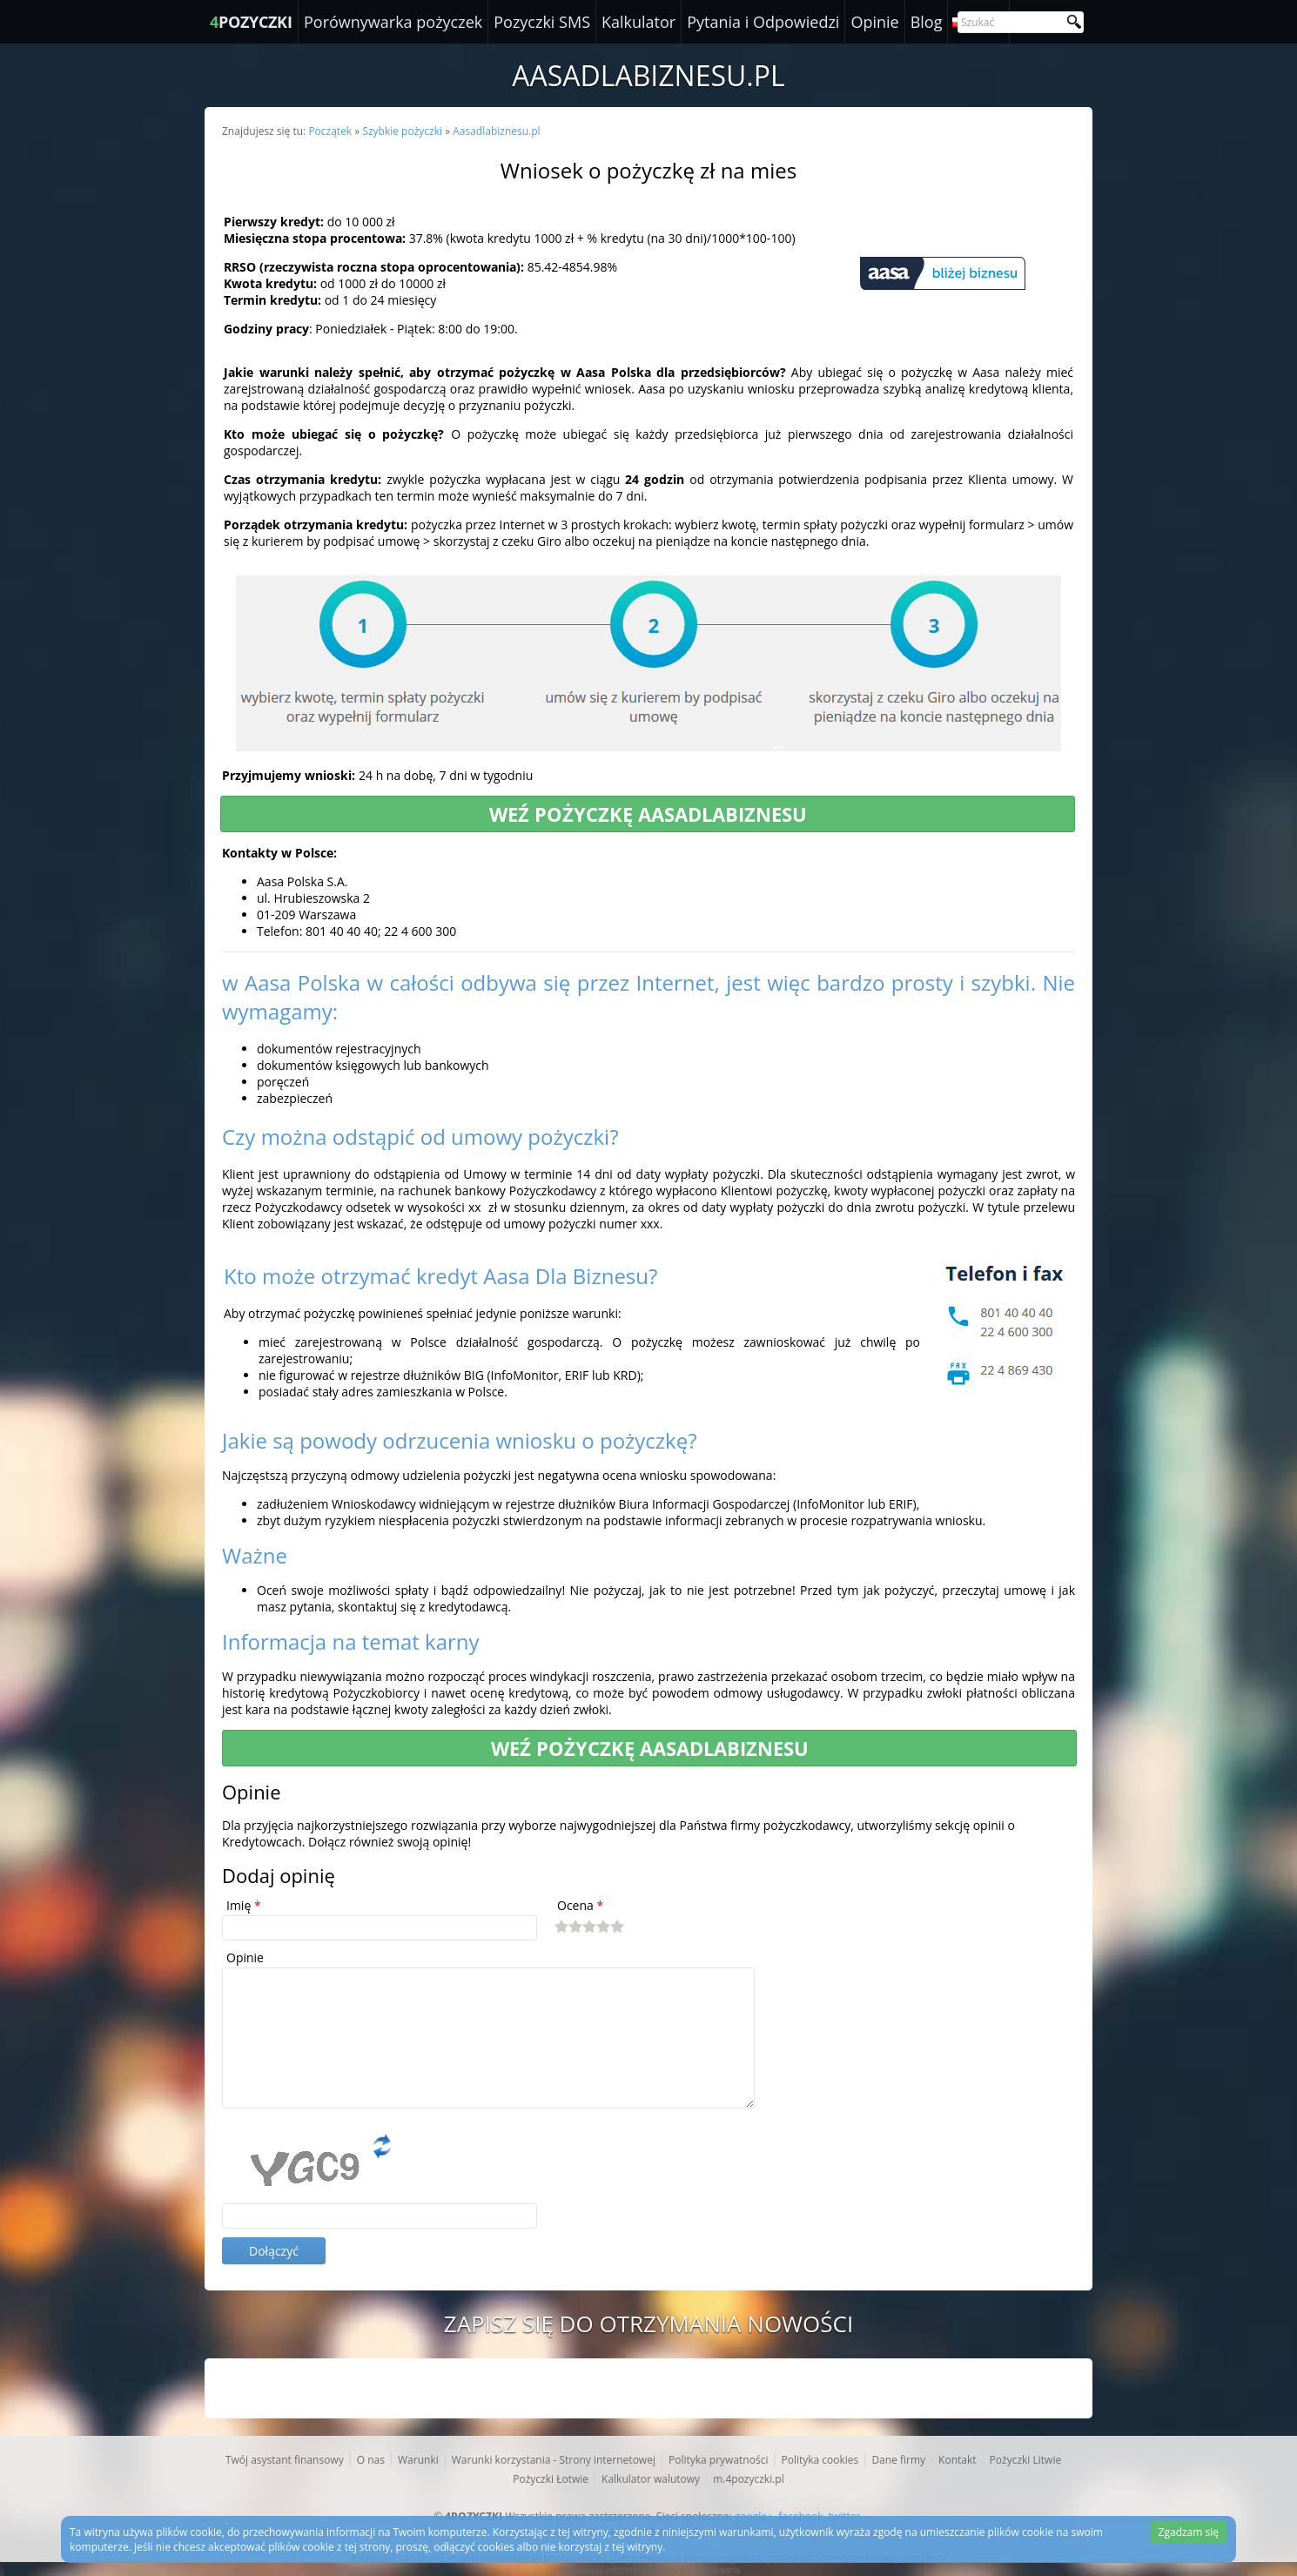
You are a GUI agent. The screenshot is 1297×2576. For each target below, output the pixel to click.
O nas (371, 2459)
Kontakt (957, 2459)
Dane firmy (898, 2459)
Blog (927, 21)
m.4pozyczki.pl (748, 2479)
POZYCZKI (251, 21)
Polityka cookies (819, 2459)
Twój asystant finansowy (284, 2459)
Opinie (874, 21)
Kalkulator (638, 21)
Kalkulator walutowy (650, 2479)
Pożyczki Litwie (1026, 2459)
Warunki (418, 2459)
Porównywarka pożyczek (393, 21)
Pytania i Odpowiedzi (763, 21)
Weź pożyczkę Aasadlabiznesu (648, 814)
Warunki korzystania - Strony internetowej (553, 2459)
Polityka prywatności (718, 2459)
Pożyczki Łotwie (550, 2479)
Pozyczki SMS (542, 21)
